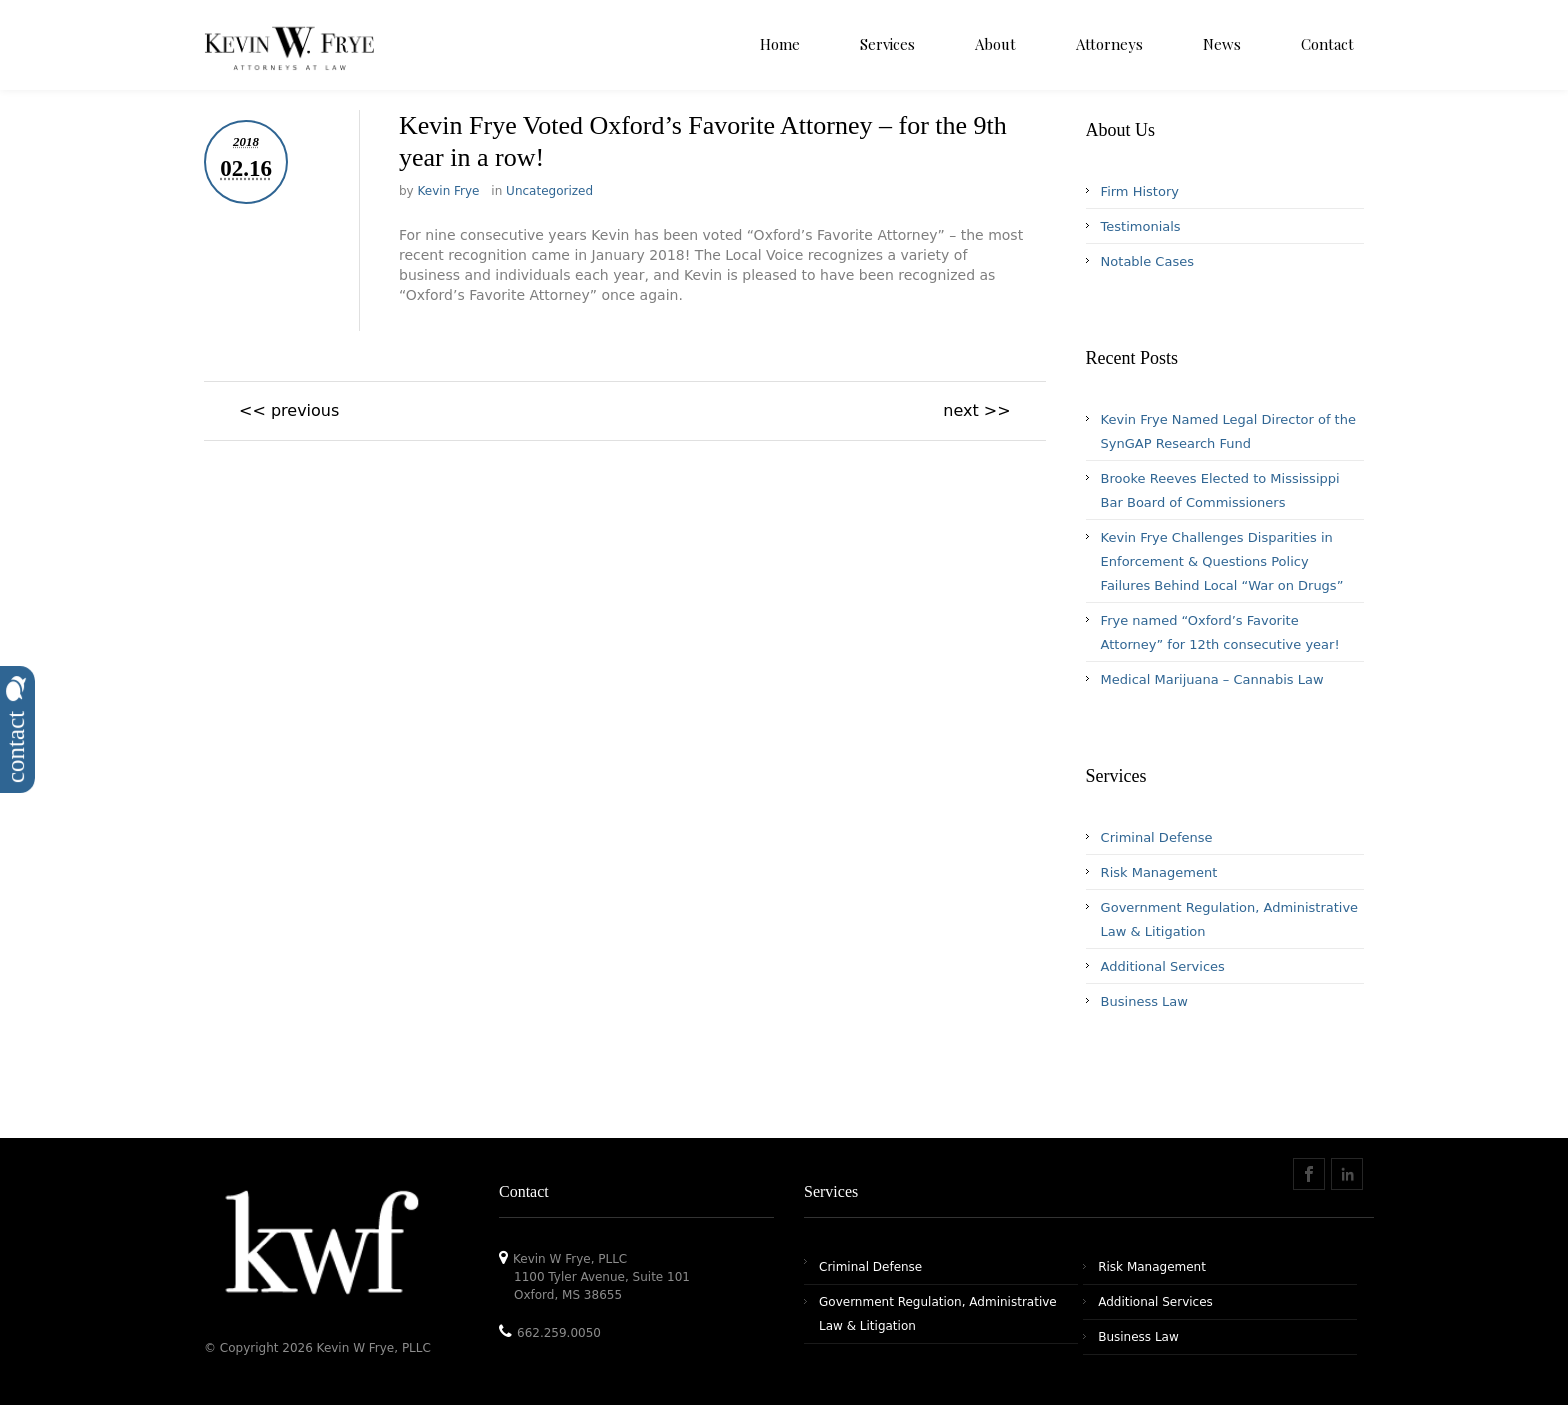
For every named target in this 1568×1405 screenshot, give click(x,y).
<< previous (289, 410)
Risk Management (1159, 872)
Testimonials (1141, 226)
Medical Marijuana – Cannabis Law (1212, 679)
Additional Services (1163, 966)
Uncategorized (549, 191)
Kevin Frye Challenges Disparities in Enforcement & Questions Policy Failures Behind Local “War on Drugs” (1222, 561)
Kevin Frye (449, 191)
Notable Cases (1147, 261)
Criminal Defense (1157, 837)
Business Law (1144, 1001)
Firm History (1140, 191)
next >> (976, 410)
